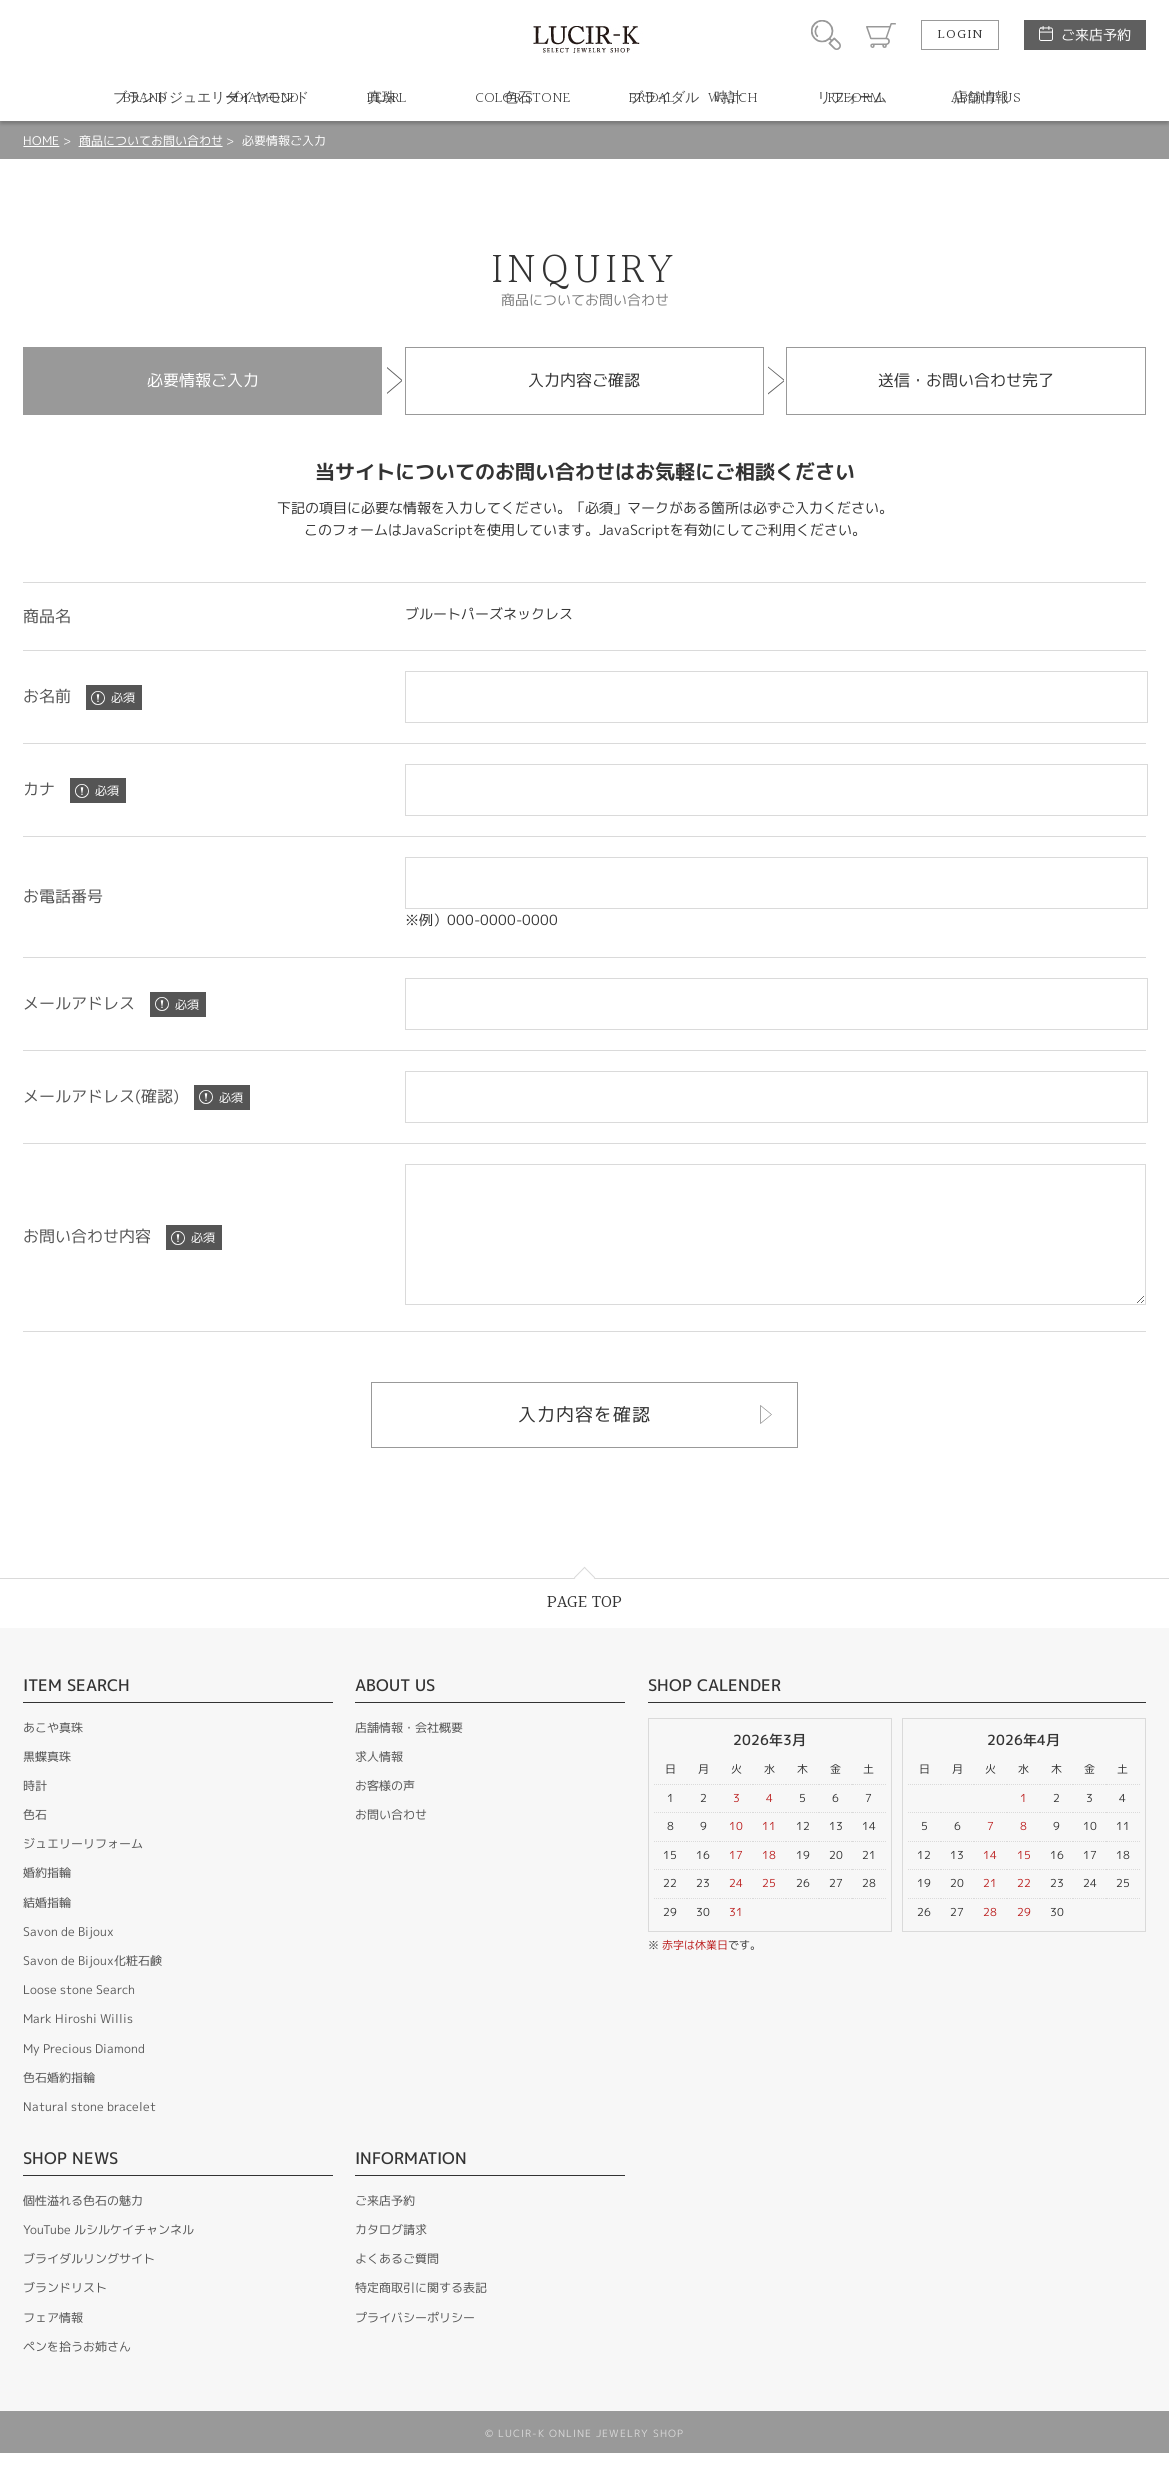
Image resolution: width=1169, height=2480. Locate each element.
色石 (35, 1841)
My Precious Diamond (84, 2075)
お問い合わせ (391, 1841)
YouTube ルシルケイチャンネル (108, 2256)
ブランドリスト (65, 2314)
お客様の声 (385, 1812)
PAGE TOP (584, 1629)
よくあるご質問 (397, 2285)
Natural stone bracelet (89, 2133)
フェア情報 (53, 2344)
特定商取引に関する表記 (421, 2314)
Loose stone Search (79, 2016)
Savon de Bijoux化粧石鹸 (92, 1987)
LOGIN (960, 35)
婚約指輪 (47, 1899)
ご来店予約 (1096, 34)
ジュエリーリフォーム (83, 1870)
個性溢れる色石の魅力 (83, 2227)
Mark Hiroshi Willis (78, 2045)
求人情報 (379, 1783)
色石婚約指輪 (59, 2104)
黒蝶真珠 (47, 1783)
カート (881, 35)
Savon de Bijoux (68, 1958)
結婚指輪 (47, 1929)
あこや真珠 (53, 1754)
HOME (41, 140)
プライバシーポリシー (415, 2344)
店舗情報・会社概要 (409, 1754)
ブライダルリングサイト (89, 2285)
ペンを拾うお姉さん (77, 2373)
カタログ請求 (391, 2256)
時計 (35, 1812)
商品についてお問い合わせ (151, 140)
